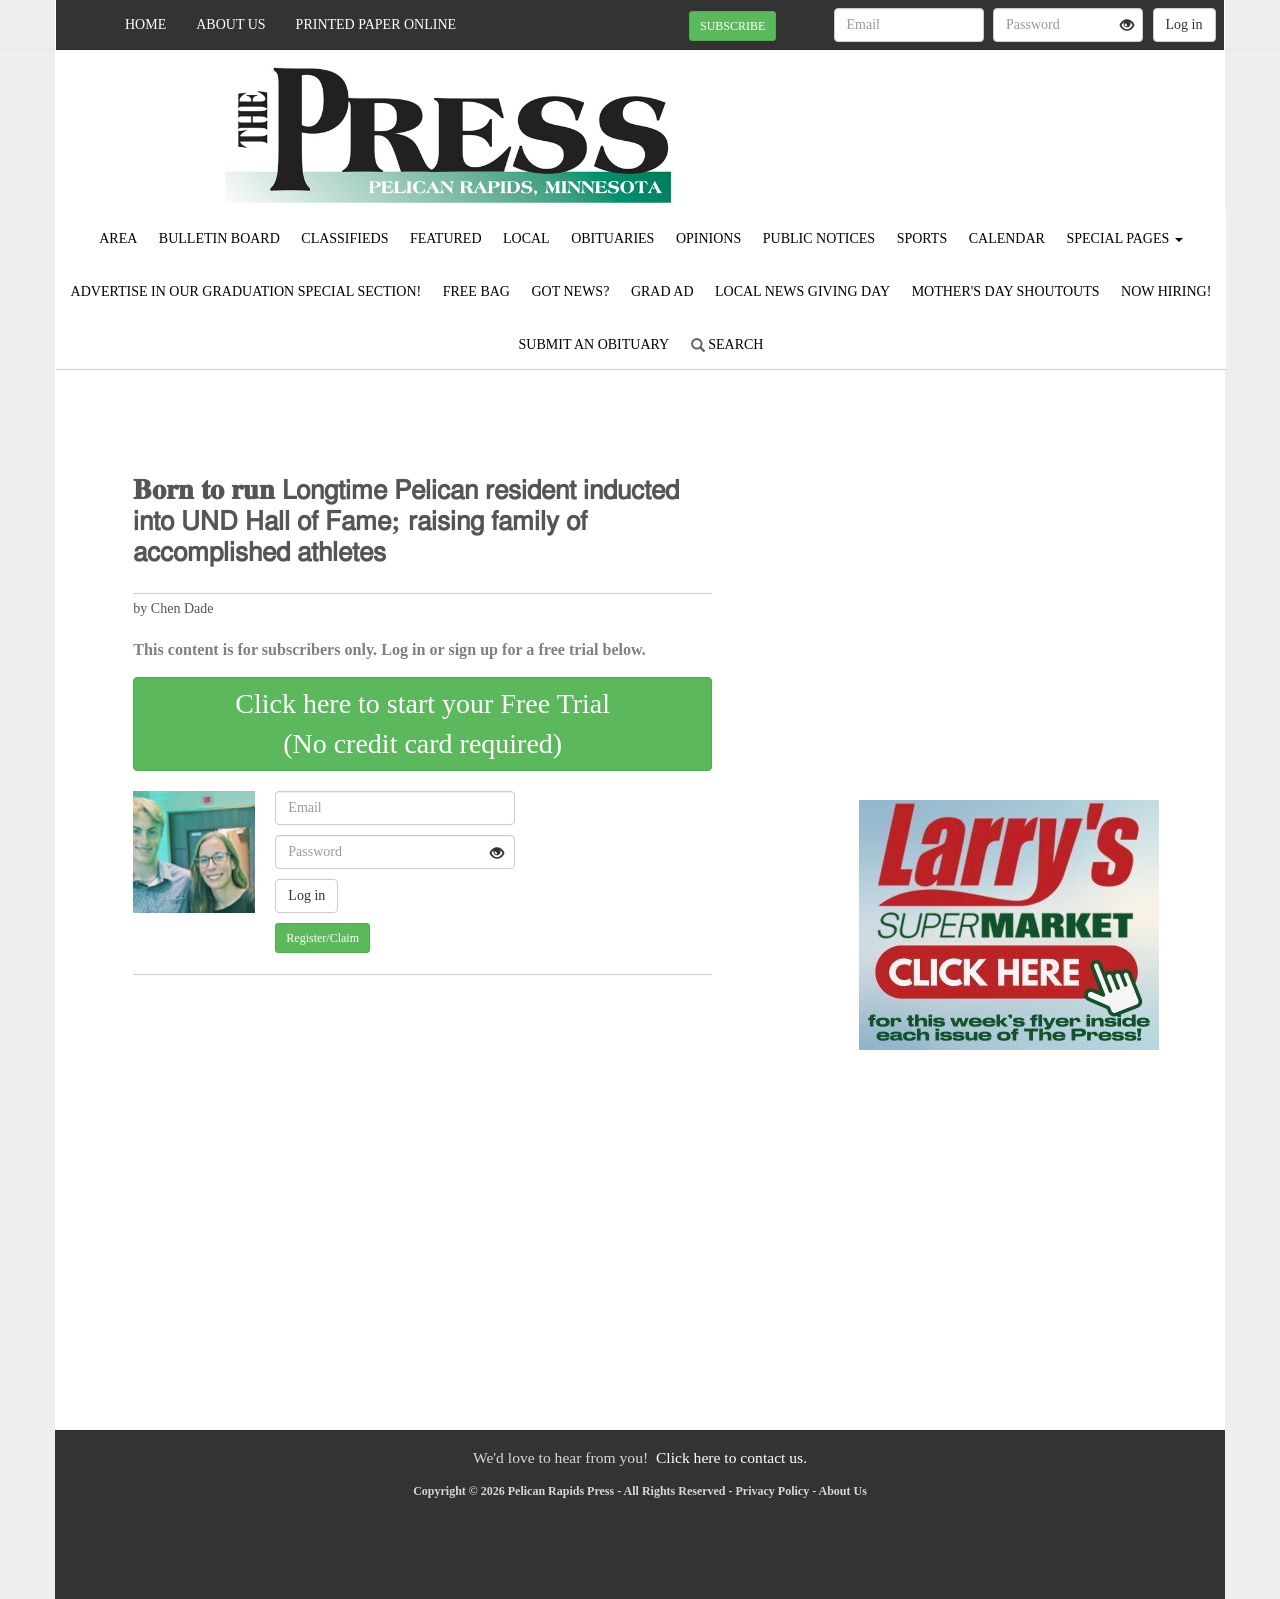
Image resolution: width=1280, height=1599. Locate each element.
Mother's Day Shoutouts (1006, 291)
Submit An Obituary (594, 344)
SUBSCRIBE (732, 26)
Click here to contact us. (731, 1457)
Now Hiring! (1166, 291)
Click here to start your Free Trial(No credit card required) (422, 723)
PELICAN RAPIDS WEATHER (1041, 120)
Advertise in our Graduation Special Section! (246, 291)
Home (145, 24)
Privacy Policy (773, 1491)
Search (727, 344)
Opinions (708, 238)
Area (118, 238)
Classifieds (344, 238)
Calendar (1007, 238)
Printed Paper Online (376, 24)
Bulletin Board (219, 238)
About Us (230, 24)
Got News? (570, 291)
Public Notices (819, 238)
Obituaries (612, 238)
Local (526, 238)
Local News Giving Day (802, 291)
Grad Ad (662, 291)
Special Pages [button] (1124, 238)
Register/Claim (322, 938)
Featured (446, 238)
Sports (922, 238)
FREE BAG (476, 291)
